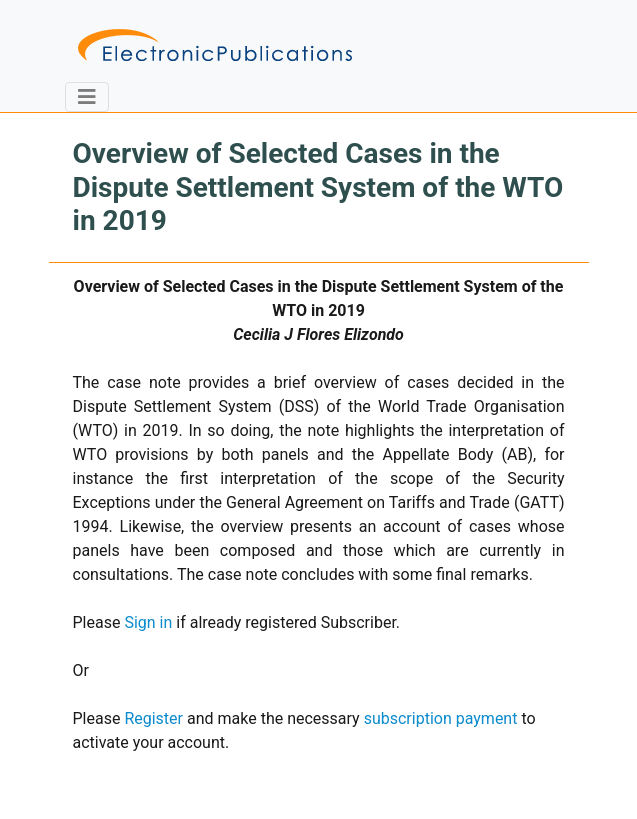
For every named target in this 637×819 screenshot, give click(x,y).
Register (153, 718)
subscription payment (441, 718)
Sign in (148, 622)
